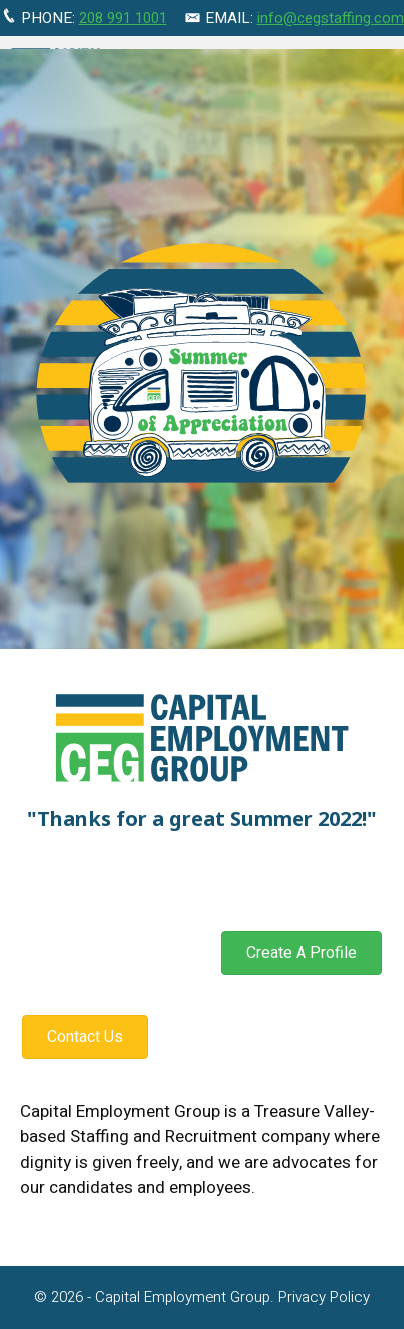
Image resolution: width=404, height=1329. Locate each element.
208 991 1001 (123, 18)
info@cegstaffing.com (330, 18)
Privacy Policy (324, 1297)
